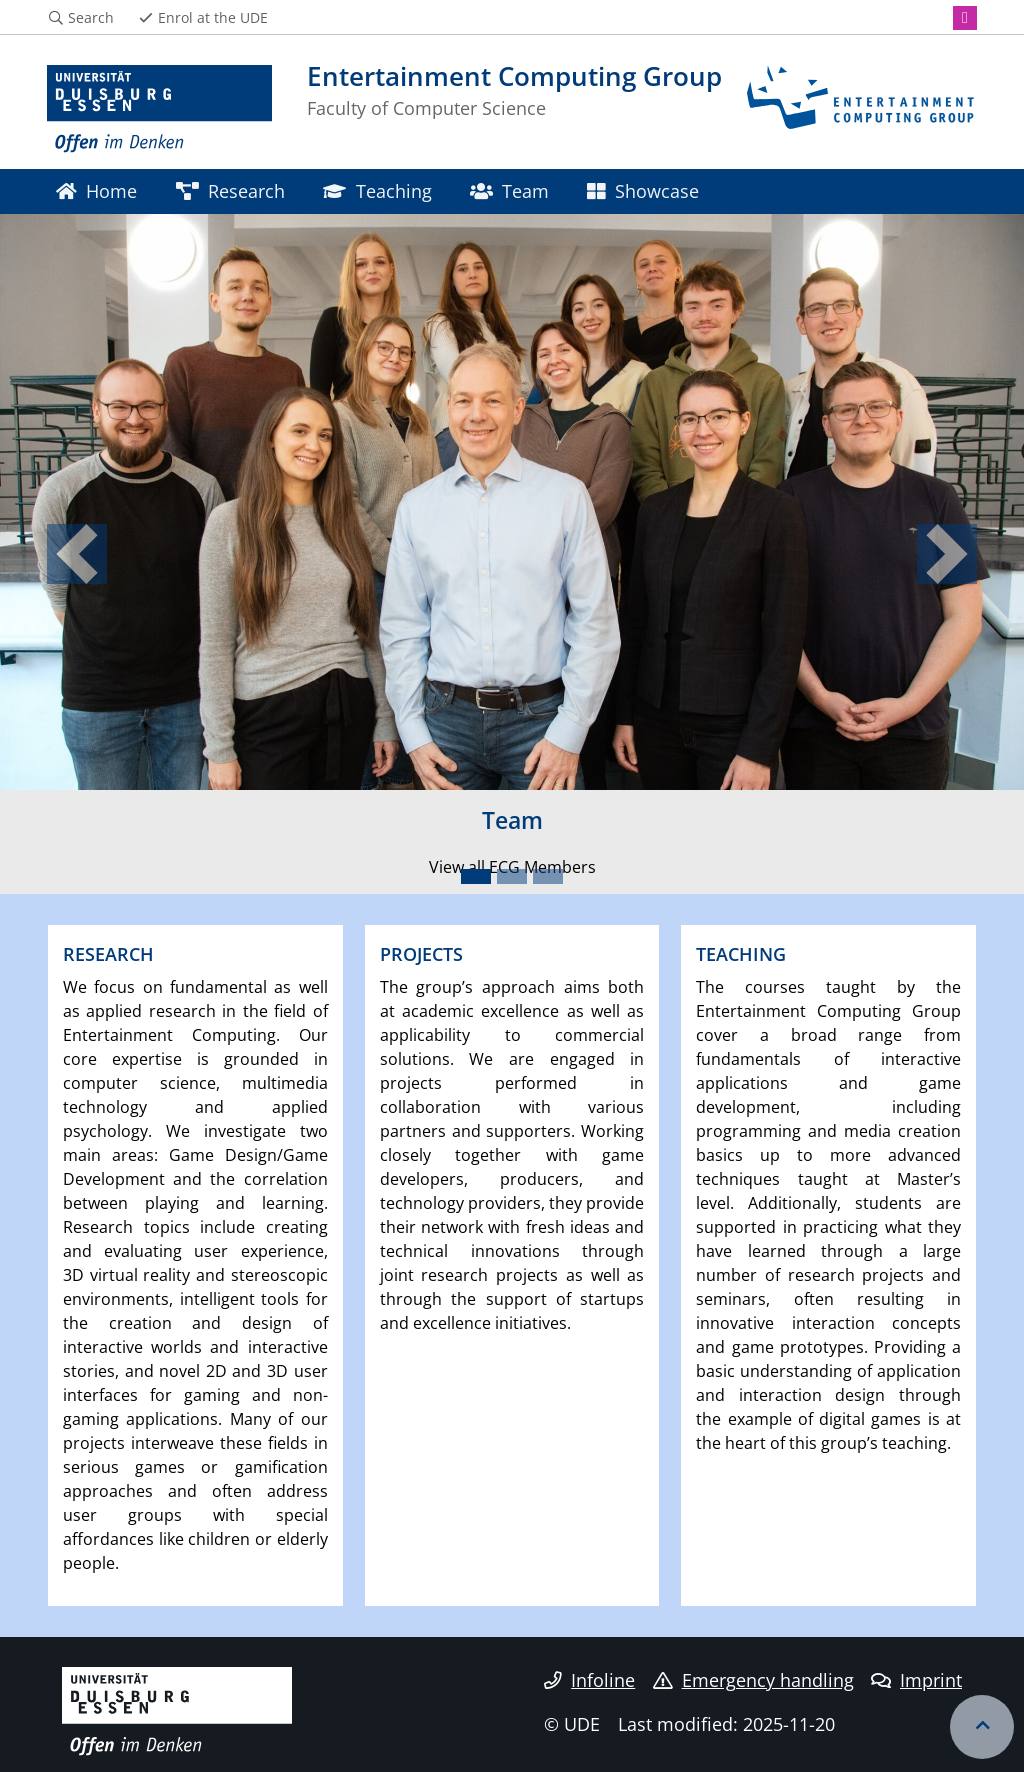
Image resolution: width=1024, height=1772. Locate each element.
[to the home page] (159, 109)
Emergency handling (753, 1680)
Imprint (916, 1680)
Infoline (589, 1680)
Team (509, 190)
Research (230, 190)
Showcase (642, 190)
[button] (77, 554)
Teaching (377, 190)
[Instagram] (965, 18)
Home (96, 190)
